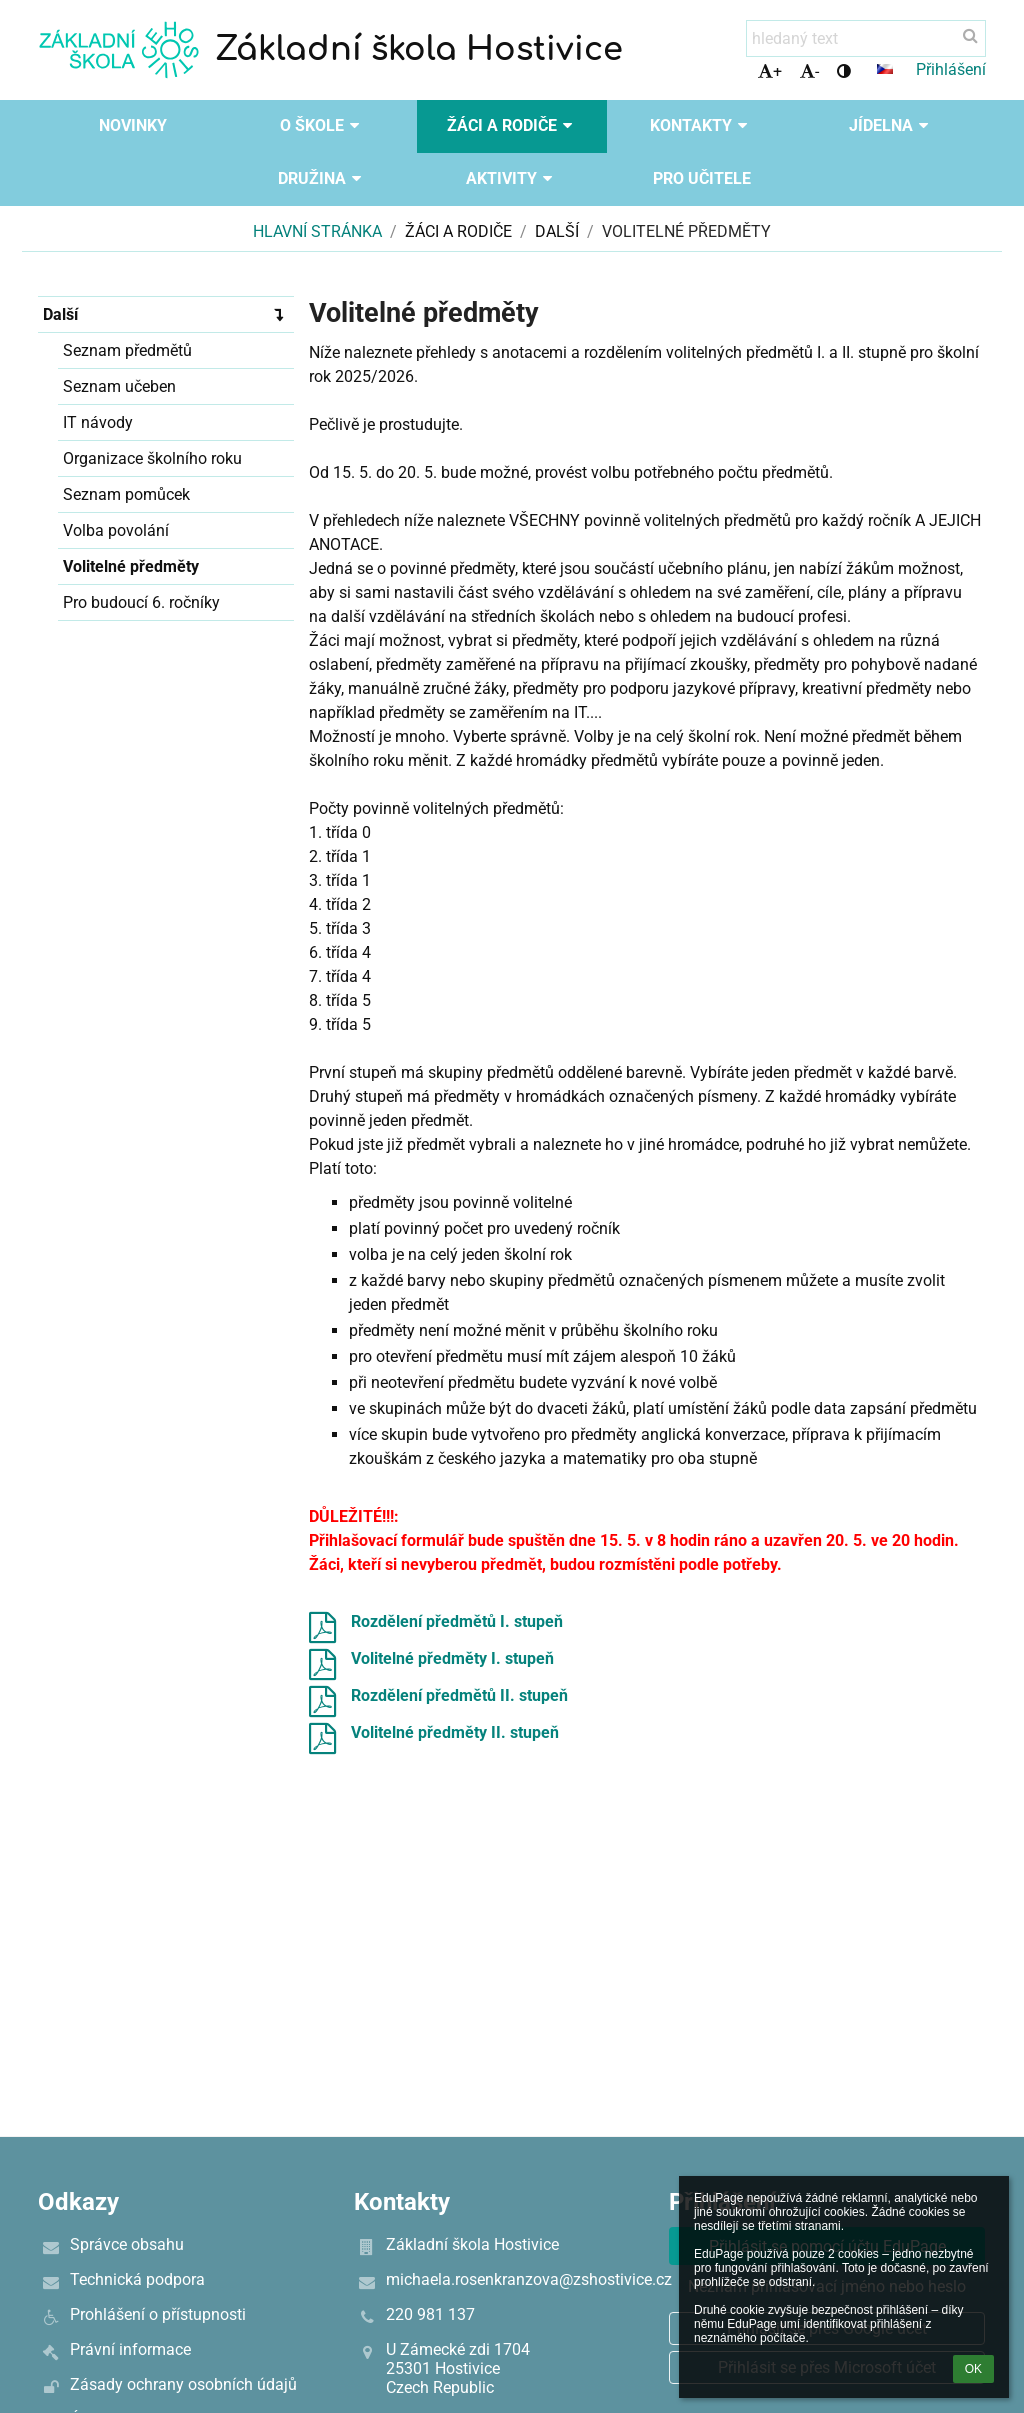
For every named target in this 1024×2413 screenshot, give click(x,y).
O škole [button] (322, 125)
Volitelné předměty (686, 231)
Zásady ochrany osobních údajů (183, 2384)
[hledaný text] (866, 38)
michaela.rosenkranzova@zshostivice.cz (529, 2279)
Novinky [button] (133, 125)
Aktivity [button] (512, 178)
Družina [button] (322, 178)
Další (168, 314)
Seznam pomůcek (126, 494)
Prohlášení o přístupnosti (158, 2314)
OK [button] (973, 2369)
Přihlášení (951, 69)
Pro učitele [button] (702, 178)
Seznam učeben (119, 386)
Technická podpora (137, 2279)
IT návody (98, 422)
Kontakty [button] (701, 125)
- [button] (809, 71)
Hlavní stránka (317, 231)
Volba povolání (116, 530)
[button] (885, 69)
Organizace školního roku (152, 458)
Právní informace (130, 2349)
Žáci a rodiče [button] (512, 125)
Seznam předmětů (127, 350)
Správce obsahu (127, 2244)
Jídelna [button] (891, 125)
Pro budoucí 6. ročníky (141, 602)
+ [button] (770, 71)
